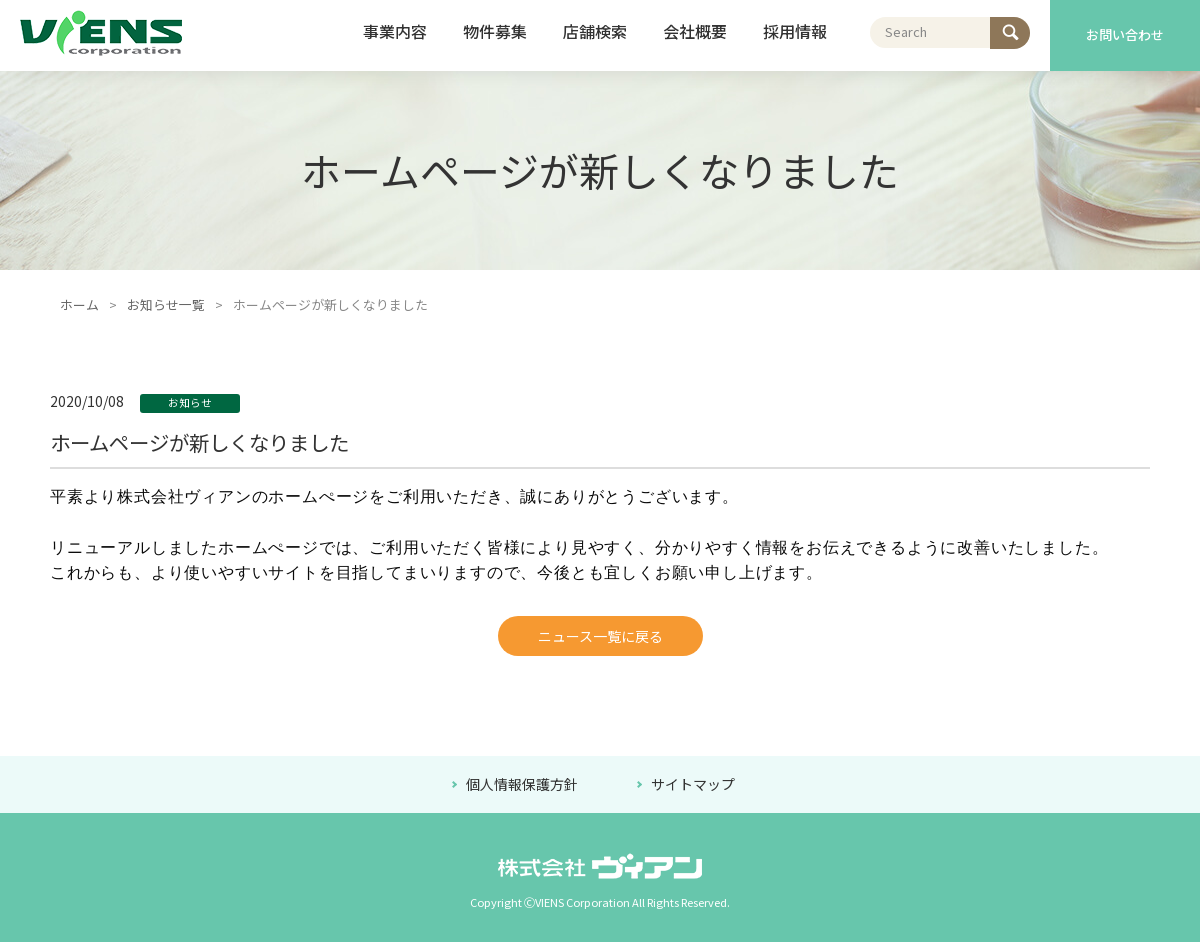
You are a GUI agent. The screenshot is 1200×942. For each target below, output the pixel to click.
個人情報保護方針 (523, 784)
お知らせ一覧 (166, 304)
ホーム (79, 304)
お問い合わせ (1125, 34)
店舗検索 (595, 31)
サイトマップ (693, 784)
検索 (1004, 28)
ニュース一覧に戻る (600, 636)
